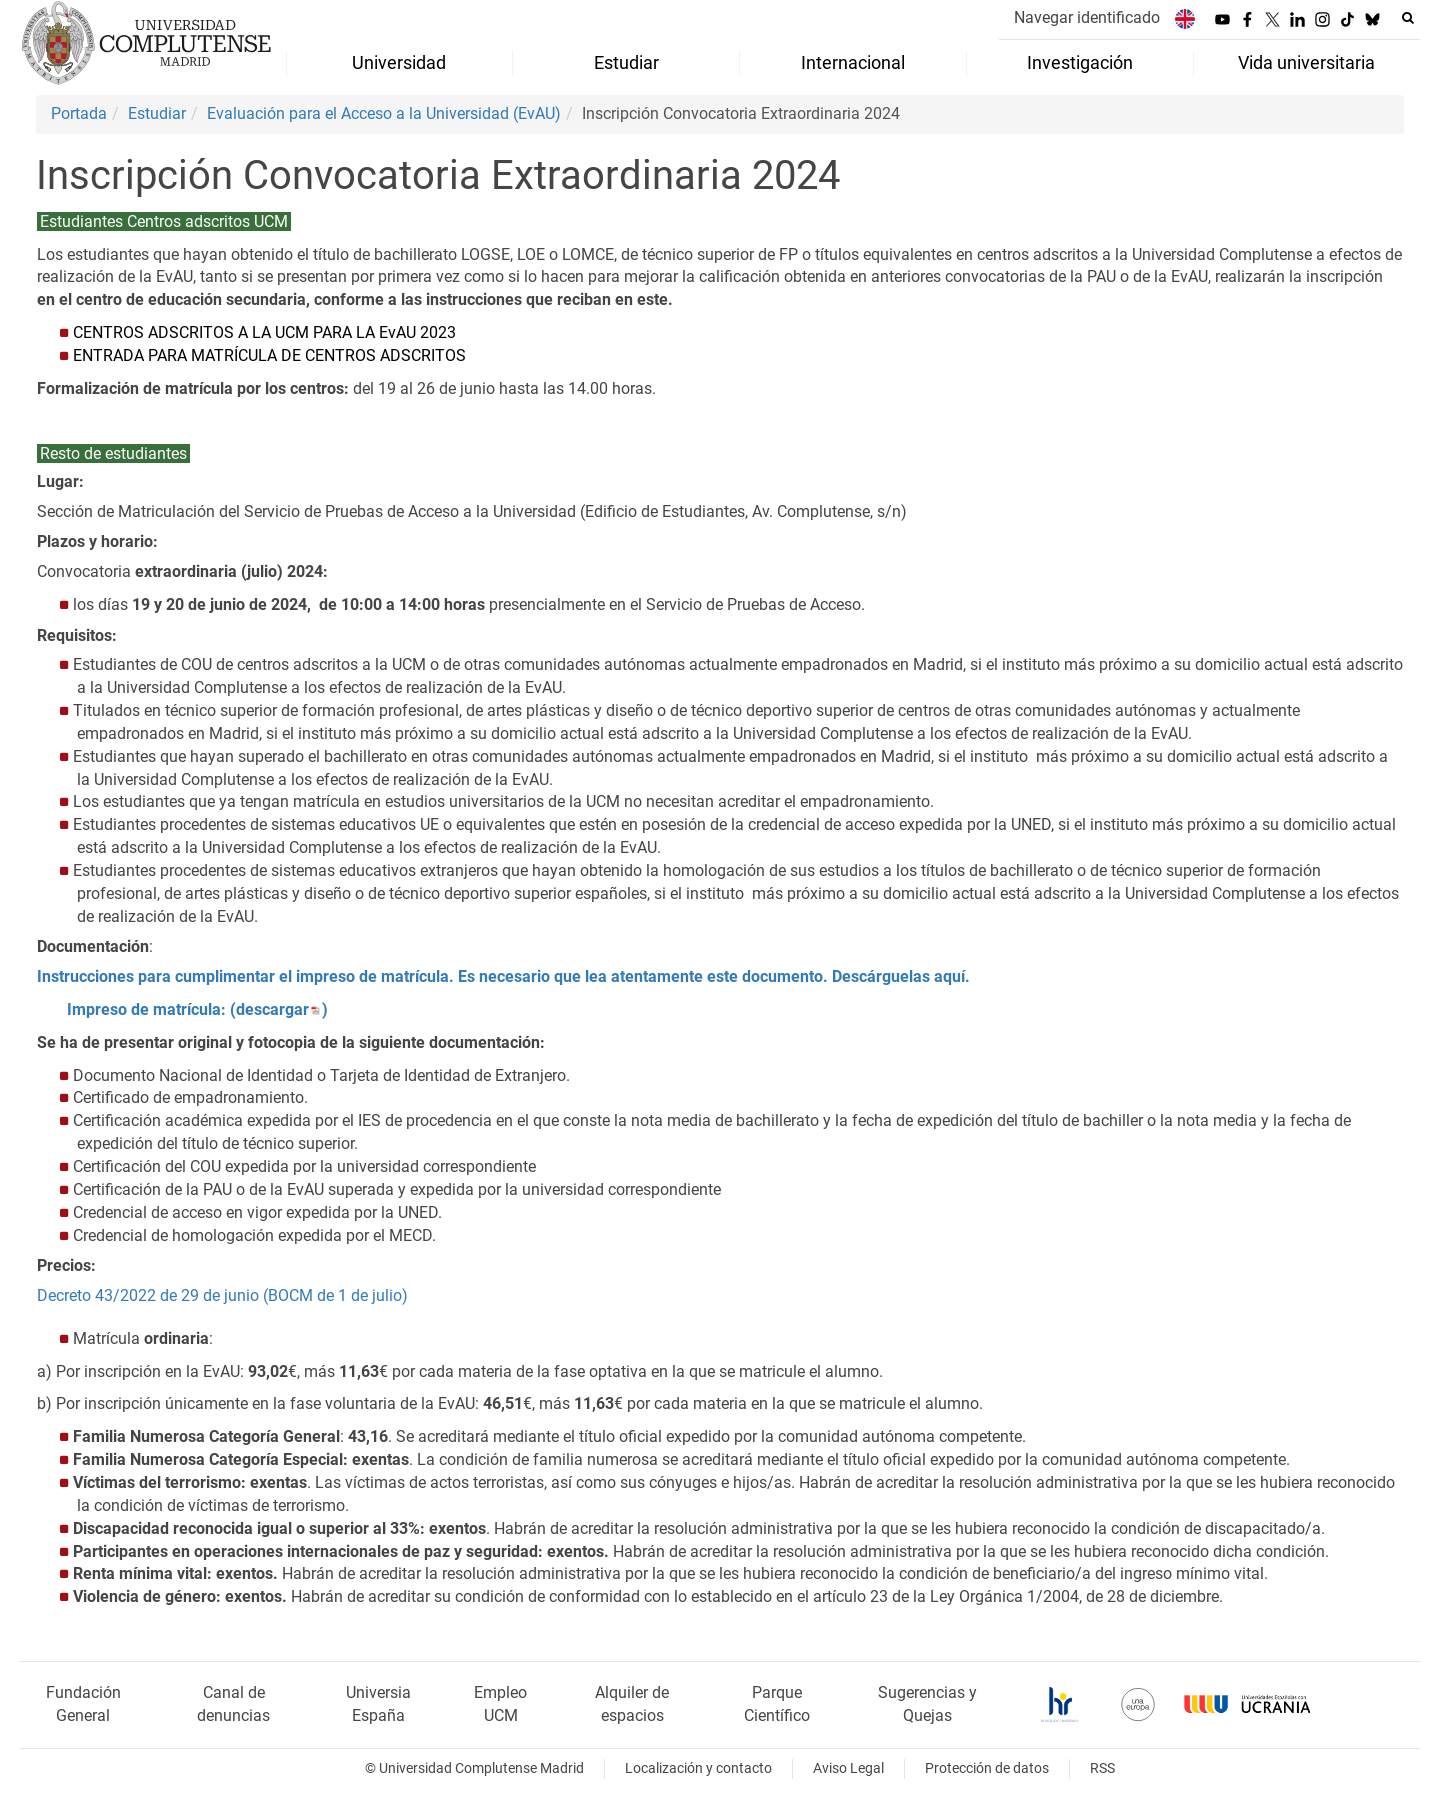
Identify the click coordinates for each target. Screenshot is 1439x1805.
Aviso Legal (848, 1768)
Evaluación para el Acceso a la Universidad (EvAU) (384, 113)
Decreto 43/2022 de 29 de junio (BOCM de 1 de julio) (222, 1295)
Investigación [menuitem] (1080, 63)
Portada (79, 113)
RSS (1102, 1768)
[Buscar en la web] (1408, 18)
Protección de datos (987, 1768)
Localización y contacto (698, 1768)
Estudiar (157, 113)
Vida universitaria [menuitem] (1306, 63)
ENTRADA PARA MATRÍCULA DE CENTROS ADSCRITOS (269, 355)
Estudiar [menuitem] (626, 63)
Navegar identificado (1087, 17)
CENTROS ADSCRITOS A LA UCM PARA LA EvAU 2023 (264, 332)
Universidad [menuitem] (399, 63)
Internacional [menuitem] (853, 63)
